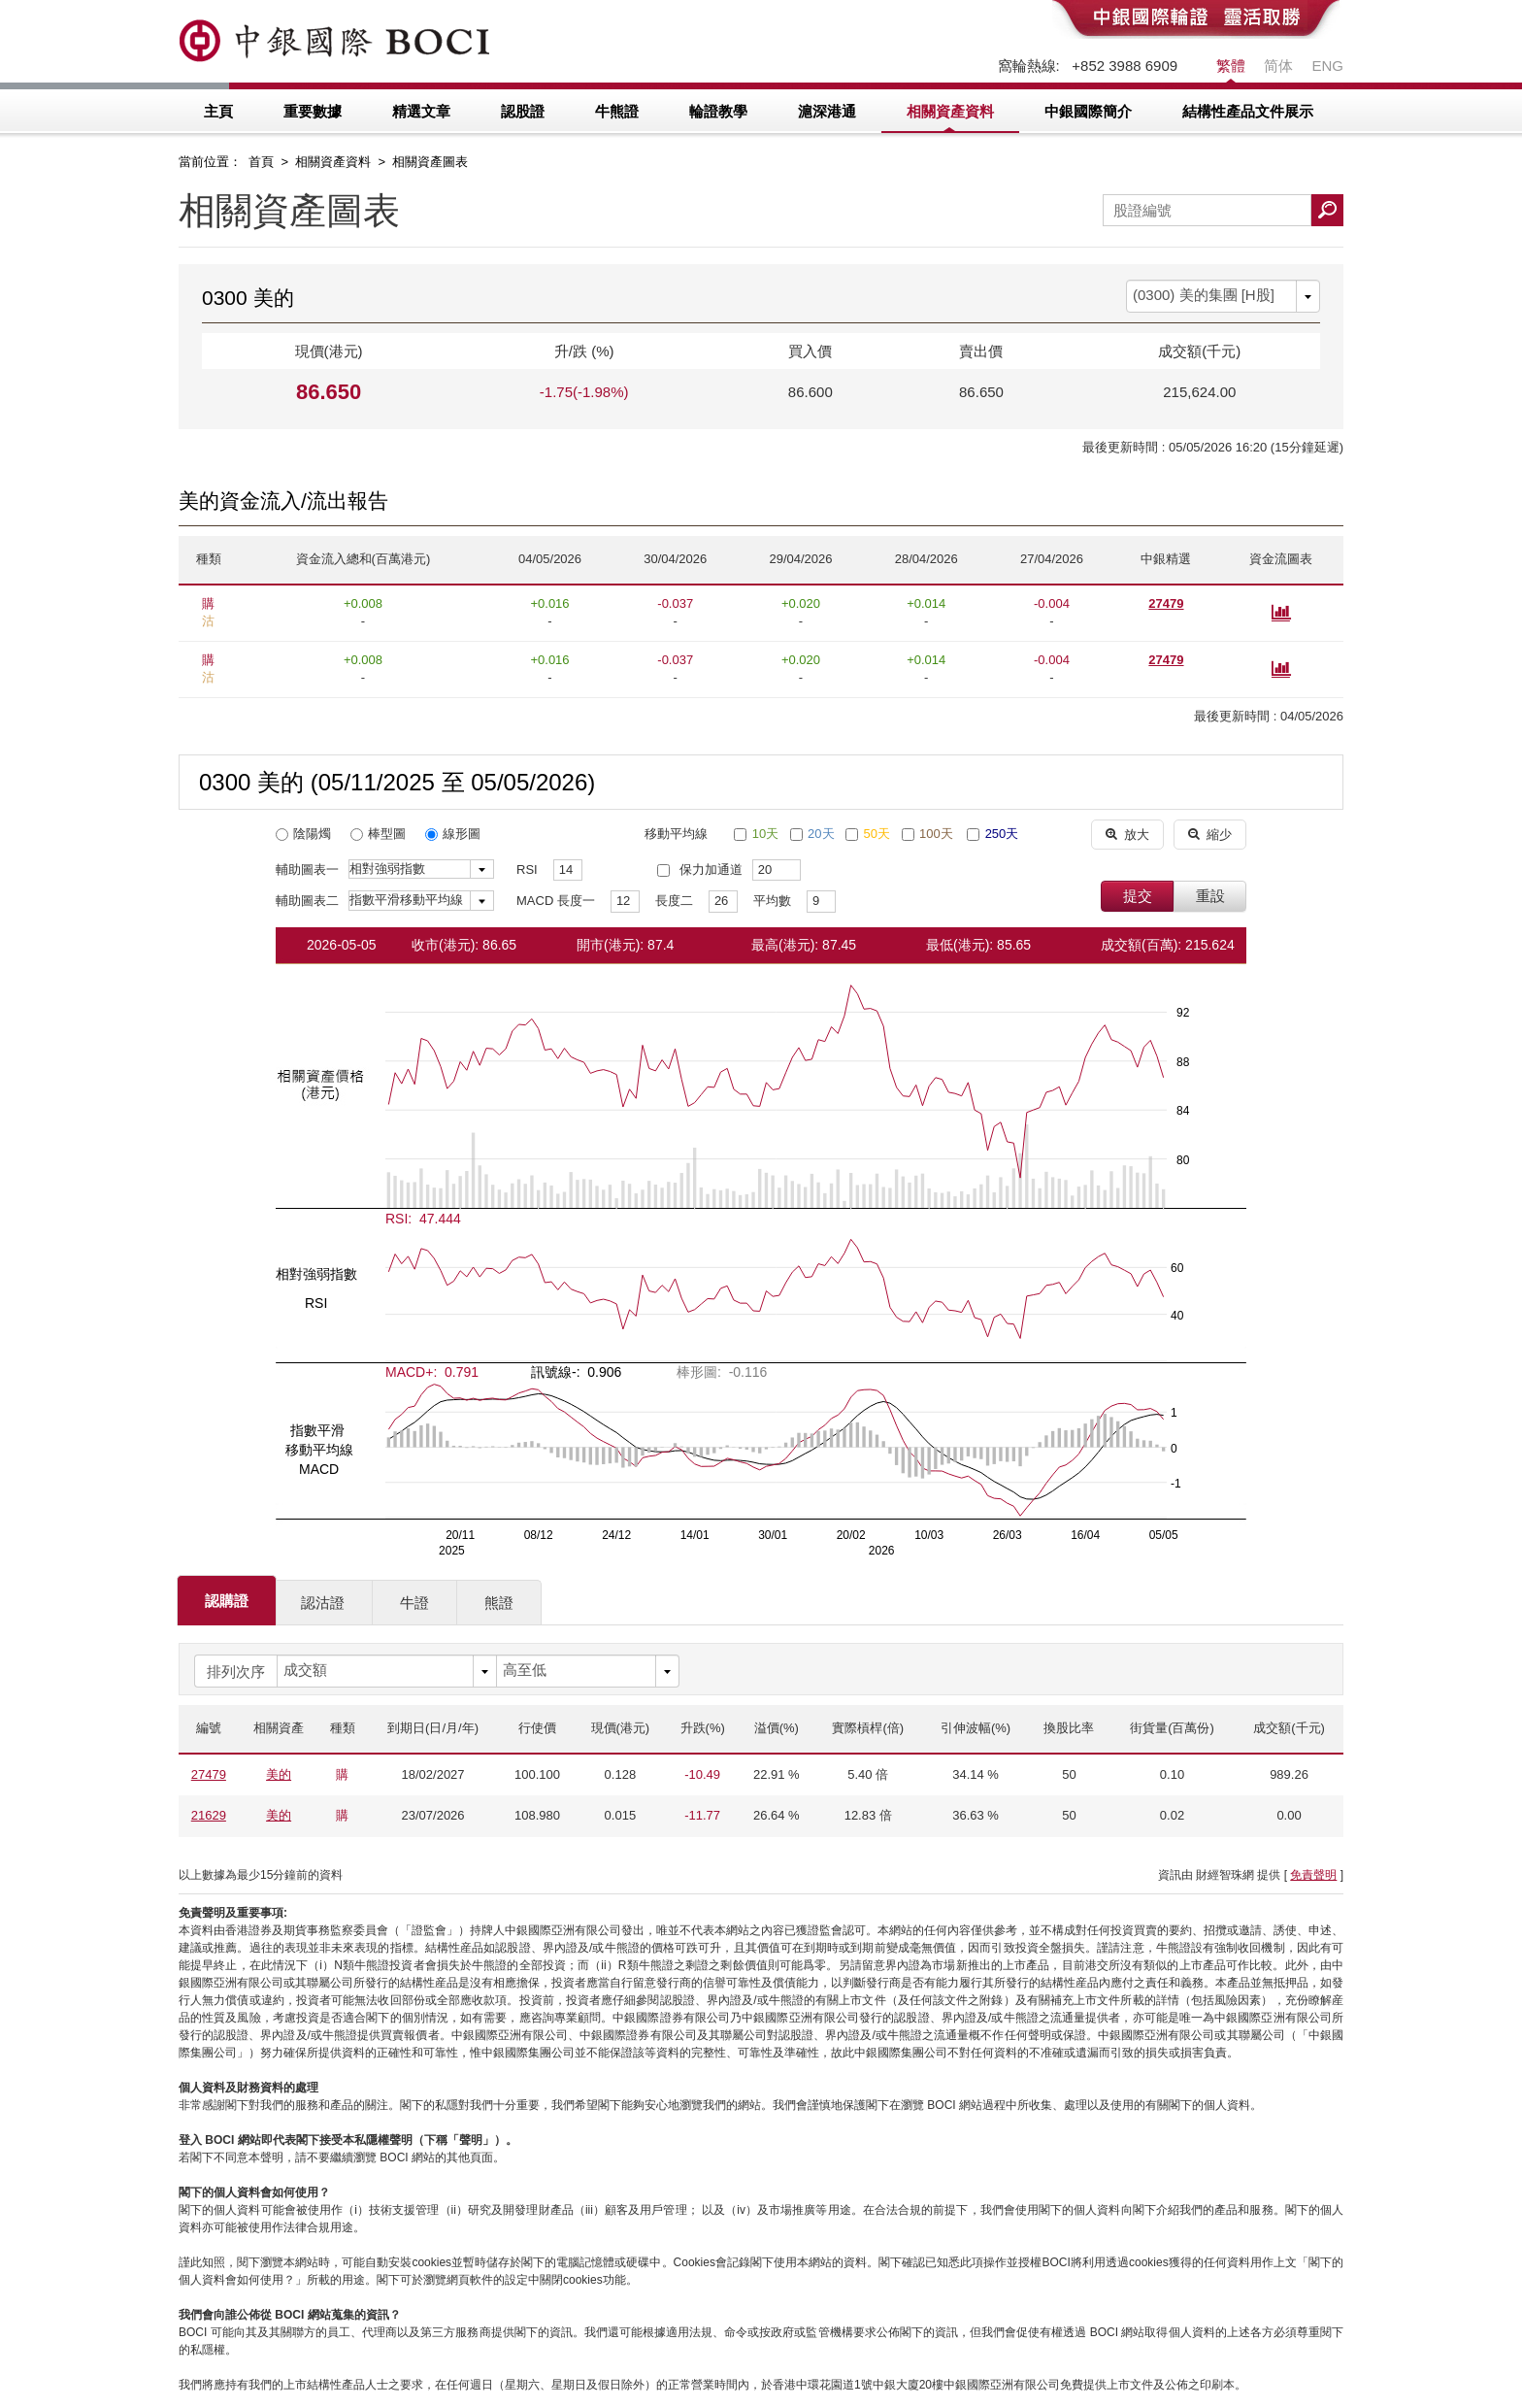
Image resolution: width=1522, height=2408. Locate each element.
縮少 (1210, 833)
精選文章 (421, 111)
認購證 (226, 1600)
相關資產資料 (950, 111)
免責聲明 (1313, 1875)
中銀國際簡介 (1088, 111)
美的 (278, 1774)
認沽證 (323, 1602)
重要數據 (312, 111)
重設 (1210, 895)
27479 (1165, 603)
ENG (1327, 65)
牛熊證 (617, 111)
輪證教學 (718, 111)
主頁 (218, 111)
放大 (1127, 833)
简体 (1278, 65)
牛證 (414, 1602)
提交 (1137, 895)
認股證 (523, 111)
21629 (208, 1815)
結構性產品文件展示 (1247, 111)
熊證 (498, 1602)
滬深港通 (827, 111)
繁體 (1230, 65)
